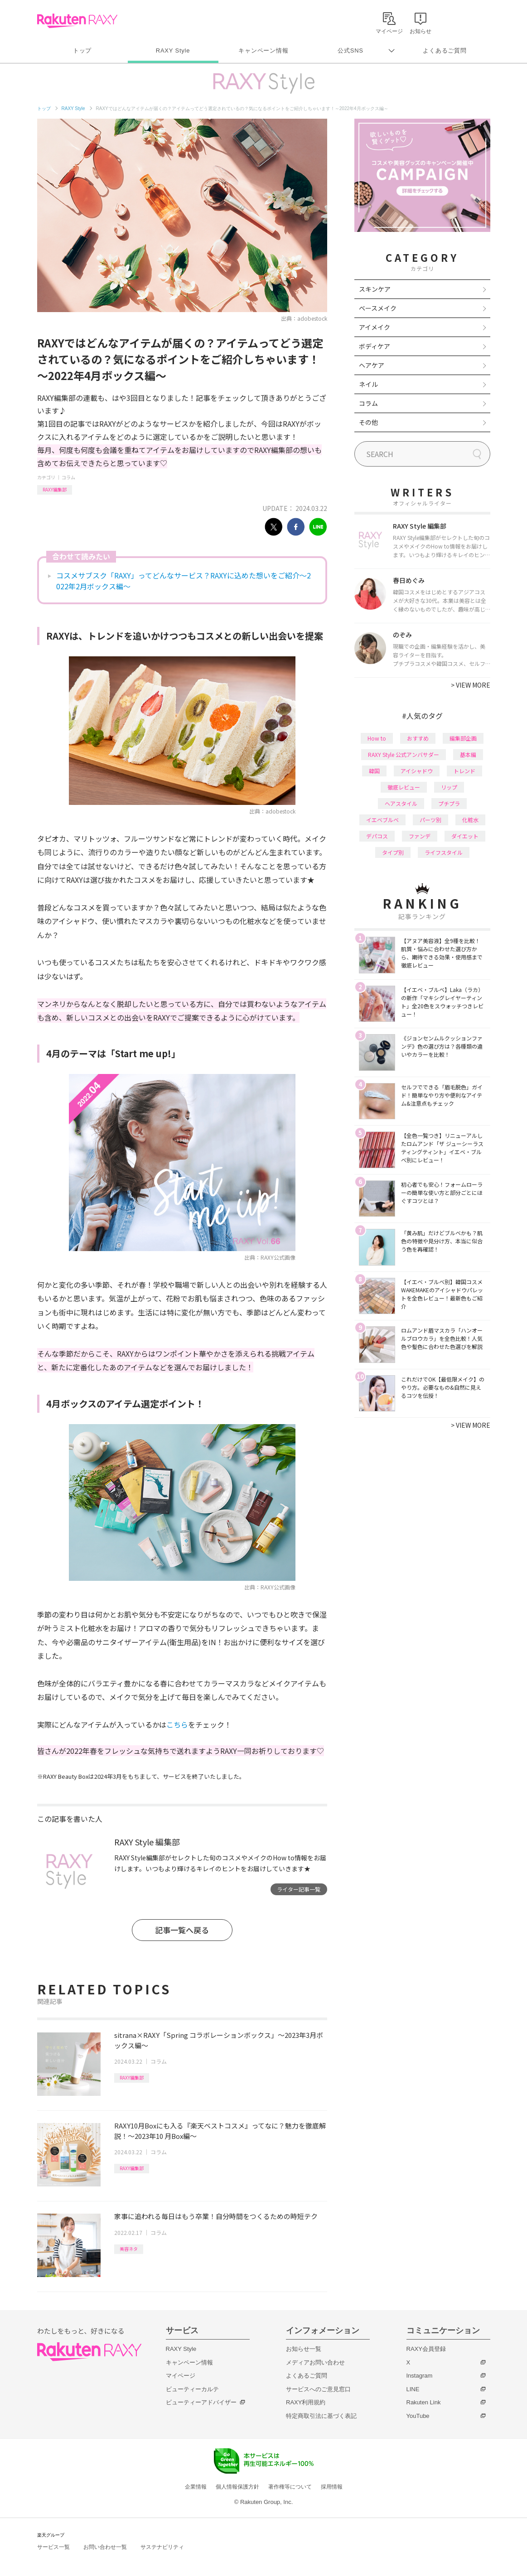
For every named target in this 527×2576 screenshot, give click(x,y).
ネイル (368, 384)
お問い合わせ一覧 (105, 2547)
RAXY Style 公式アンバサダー (403, 754)
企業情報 (196, 2487)
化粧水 (470, 819)
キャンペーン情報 (263, 50)
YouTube (418, 2415)
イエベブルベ (382, 819)
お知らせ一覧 (303, 2348)
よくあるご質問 (444, 50)
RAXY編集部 (55, 489)
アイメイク (374, 327)
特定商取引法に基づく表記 (321, 2415)
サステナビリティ (162, 2547)
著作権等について (290, 2487)
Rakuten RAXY (77, 21)
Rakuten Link (423, 2402)
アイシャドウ (417, 771)
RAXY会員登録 (426, 2348)
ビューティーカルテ (192, 2389)
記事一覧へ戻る (182, 1930)
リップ (449, 787)
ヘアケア (371, 365)
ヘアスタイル (401, 803)
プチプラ (449, 803)
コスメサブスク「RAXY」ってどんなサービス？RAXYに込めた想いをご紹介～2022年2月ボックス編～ (183, 581)
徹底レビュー (403, 787)
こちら (177, 1724)
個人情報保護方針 (237, 2487)
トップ (82, 50)
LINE (413, 2389)
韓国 (374, 771)
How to (376, 738)
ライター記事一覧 (298, 1889)
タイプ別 (393, 852)
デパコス (377, 836)
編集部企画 (463, 738)
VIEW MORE (470, 684)
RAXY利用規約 (305, 2402)
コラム (68, 477)
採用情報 (332, 2487)
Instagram (419, 2375)
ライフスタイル (444, 852)
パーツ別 (430, 819)
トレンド (464, 771)
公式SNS (350, 50)
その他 (368, 422)
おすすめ (418, 738)
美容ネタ (129, 2248)
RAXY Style (173, 50)
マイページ (180, 2375)
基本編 (468, 754)
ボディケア (374, 346)
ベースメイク (377, 308)
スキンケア (375, 289)
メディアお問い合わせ (315, 2362)
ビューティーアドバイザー (201, 2402)
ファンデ (419, 836)
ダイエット (465, 836)
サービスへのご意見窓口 (318, 2389)
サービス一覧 (53, 2547)
